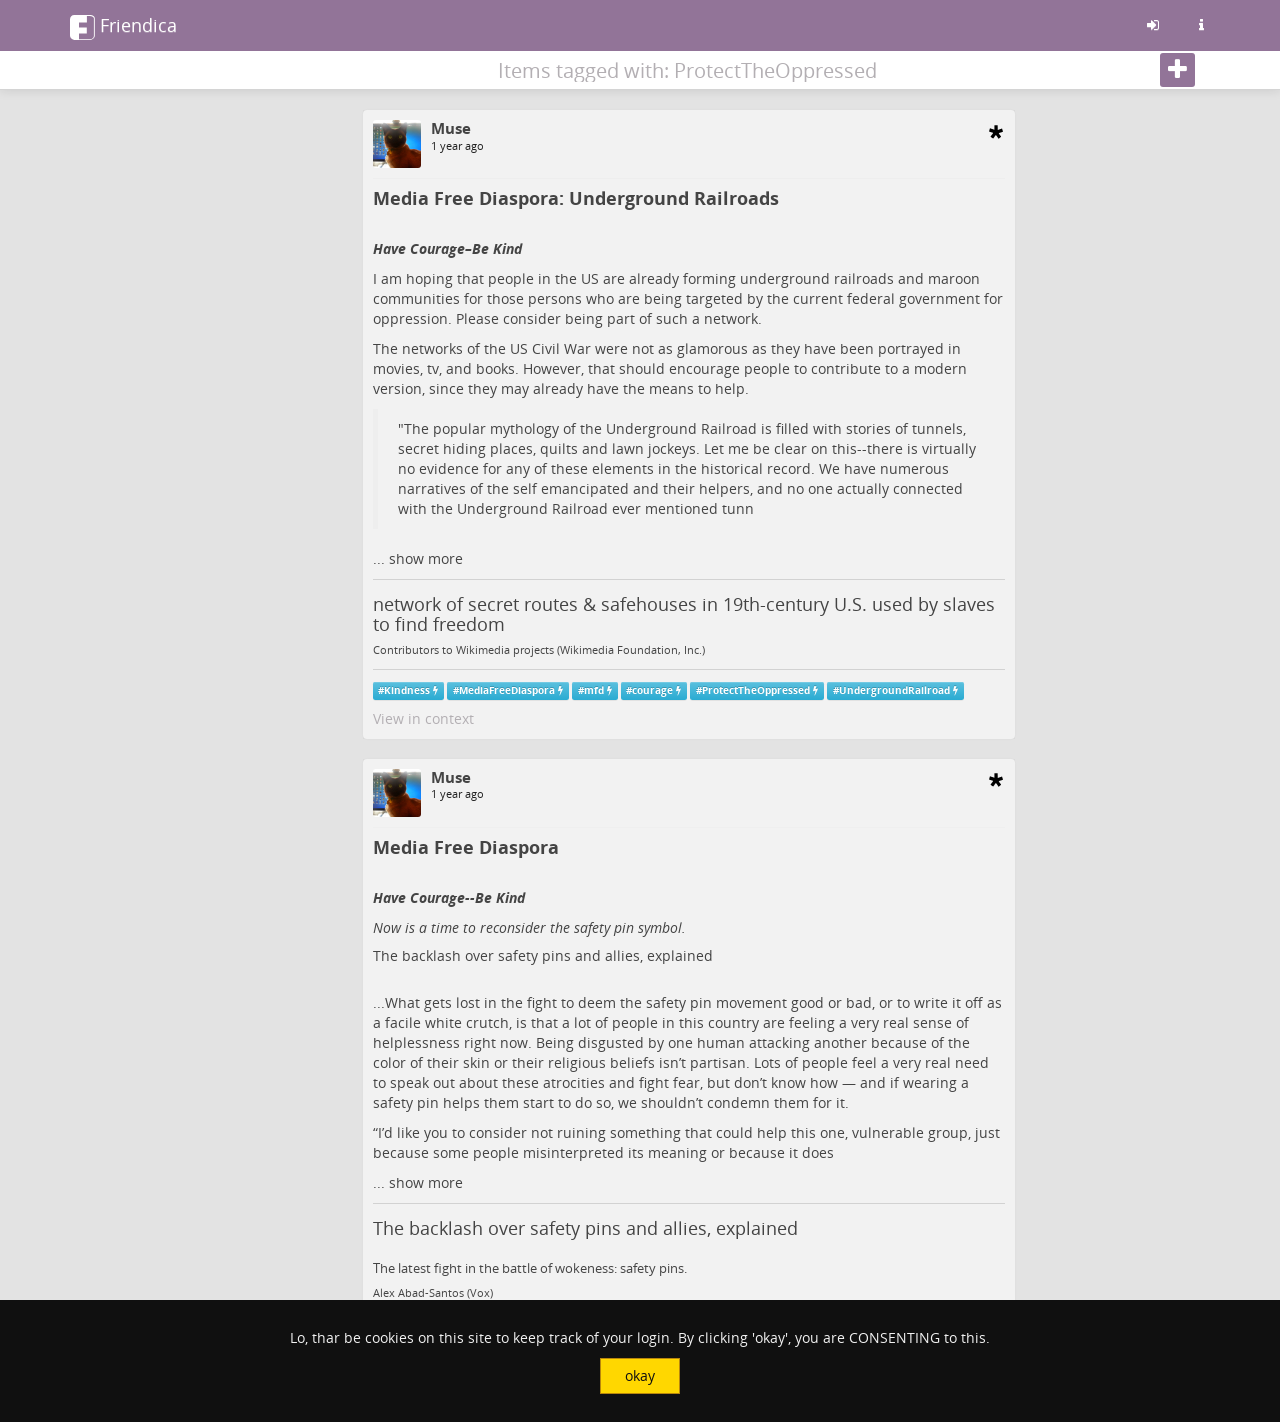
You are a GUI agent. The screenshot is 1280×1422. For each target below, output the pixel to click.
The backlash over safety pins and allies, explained (543, 955)
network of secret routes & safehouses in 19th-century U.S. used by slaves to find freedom (684, 614)
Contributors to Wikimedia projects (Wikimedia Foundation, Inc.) (539, 650)
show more (426, 558)
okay (640, 1375)
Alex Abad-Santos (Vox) (433, 1293)
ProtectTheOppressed (756, 690)
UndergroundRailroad (894, 690)
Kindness (407, 690)
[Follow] (1177, 70)
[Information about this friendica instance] (1201, 25)
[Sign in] (1153, 25)
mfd (594, 690)
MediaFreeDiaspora (507, 690)
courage (652, 690)
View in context (423, 718)
